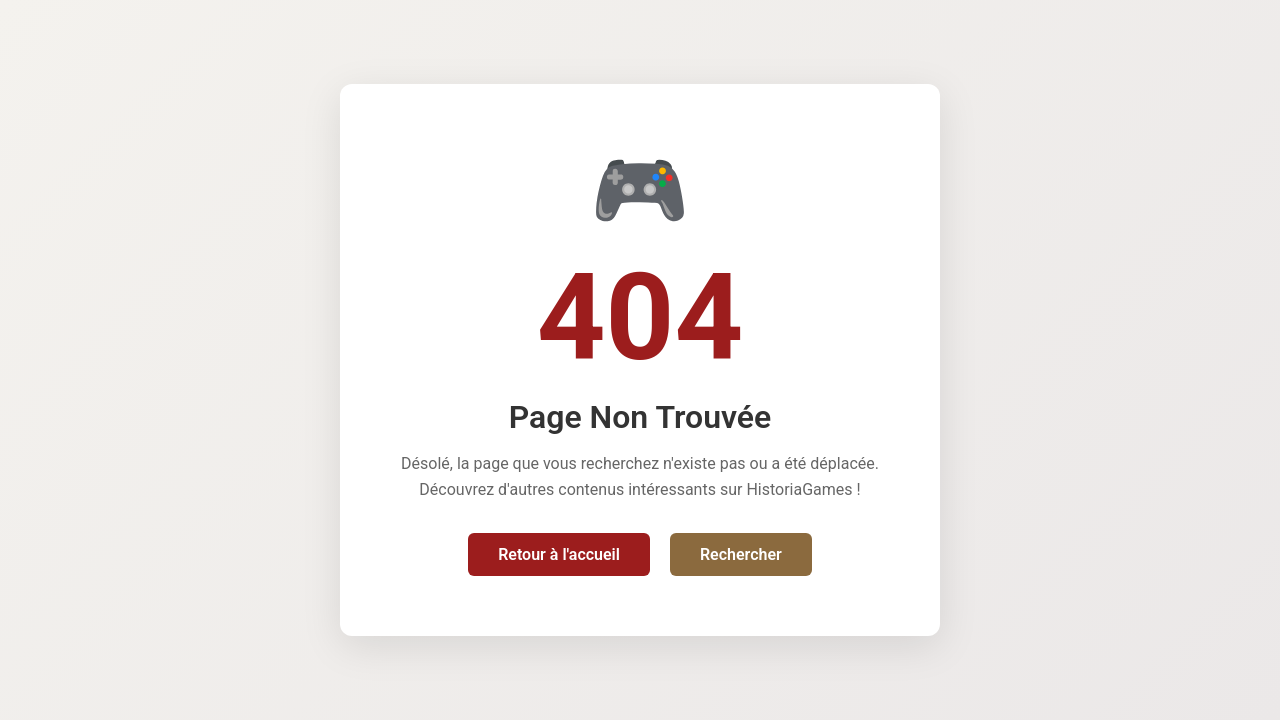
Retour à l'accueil (559, 554)
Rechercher (741, 554)
